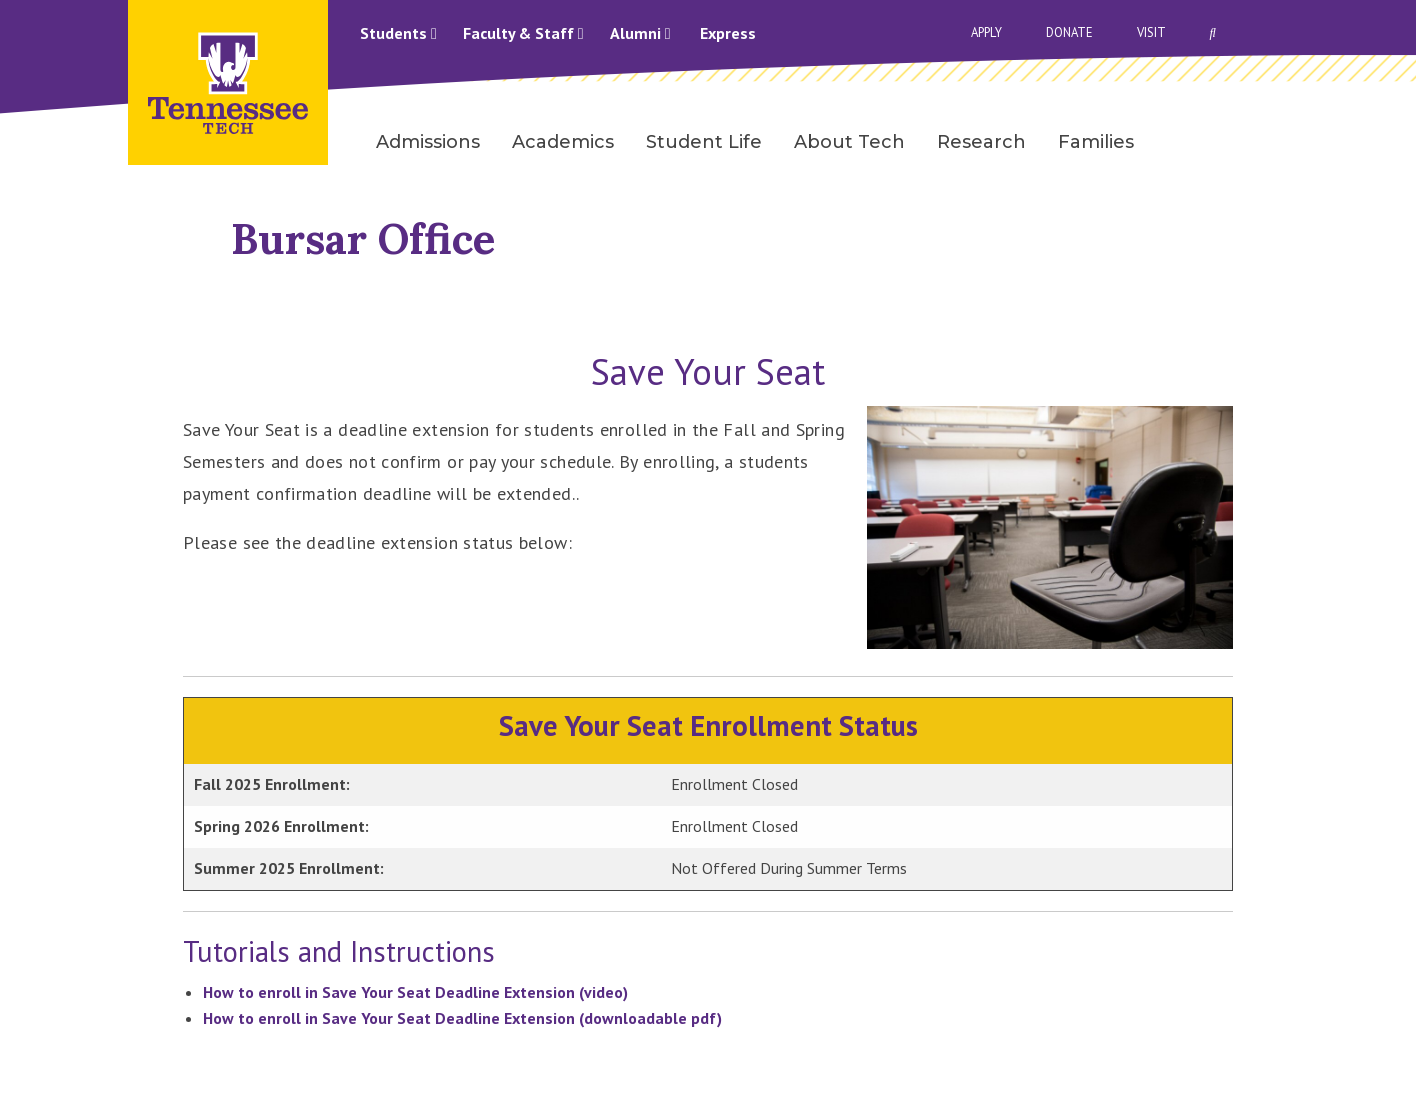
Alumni (640, 33)
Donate (1069, 32)
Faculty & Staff (523, 33)
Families (1096, 142)
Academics (563, 142)
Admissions (428, 142)
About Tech (849, 142)
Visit (1151, 32)
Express (728, 33)
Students (398, 33)
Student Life (704, 142)
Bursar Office (363, 238)
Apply (986, 32)
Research (981, 142)
